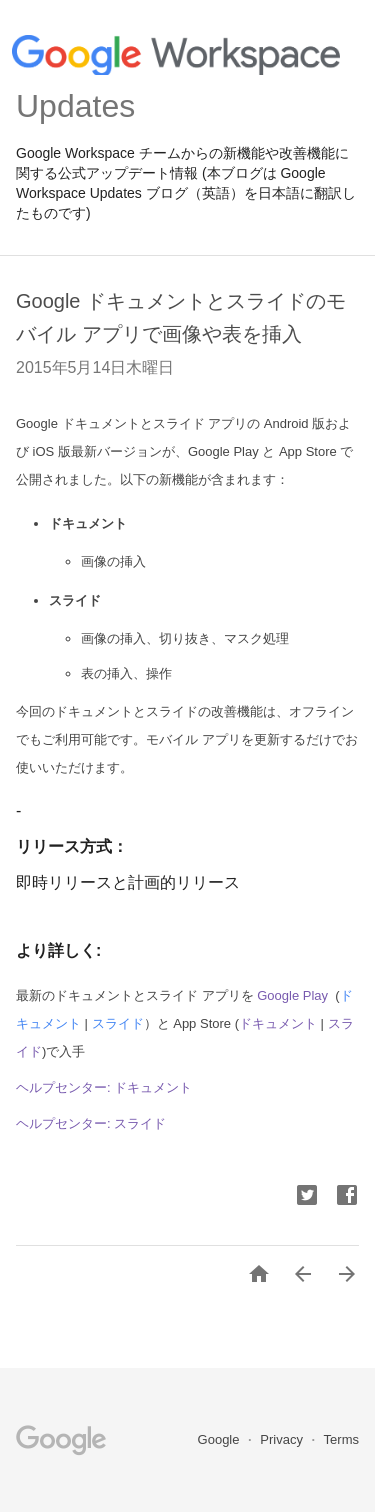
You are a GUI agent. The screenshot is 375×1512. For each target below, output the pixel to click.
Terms (341, 1439)
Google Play (292, 995)
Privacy (283, 1439)
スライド (118, 1023)
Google (221, 1439)
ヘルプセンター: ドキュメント (104, 1087)
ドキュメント (278, 1023)
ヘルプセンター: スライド (91, 1123)
